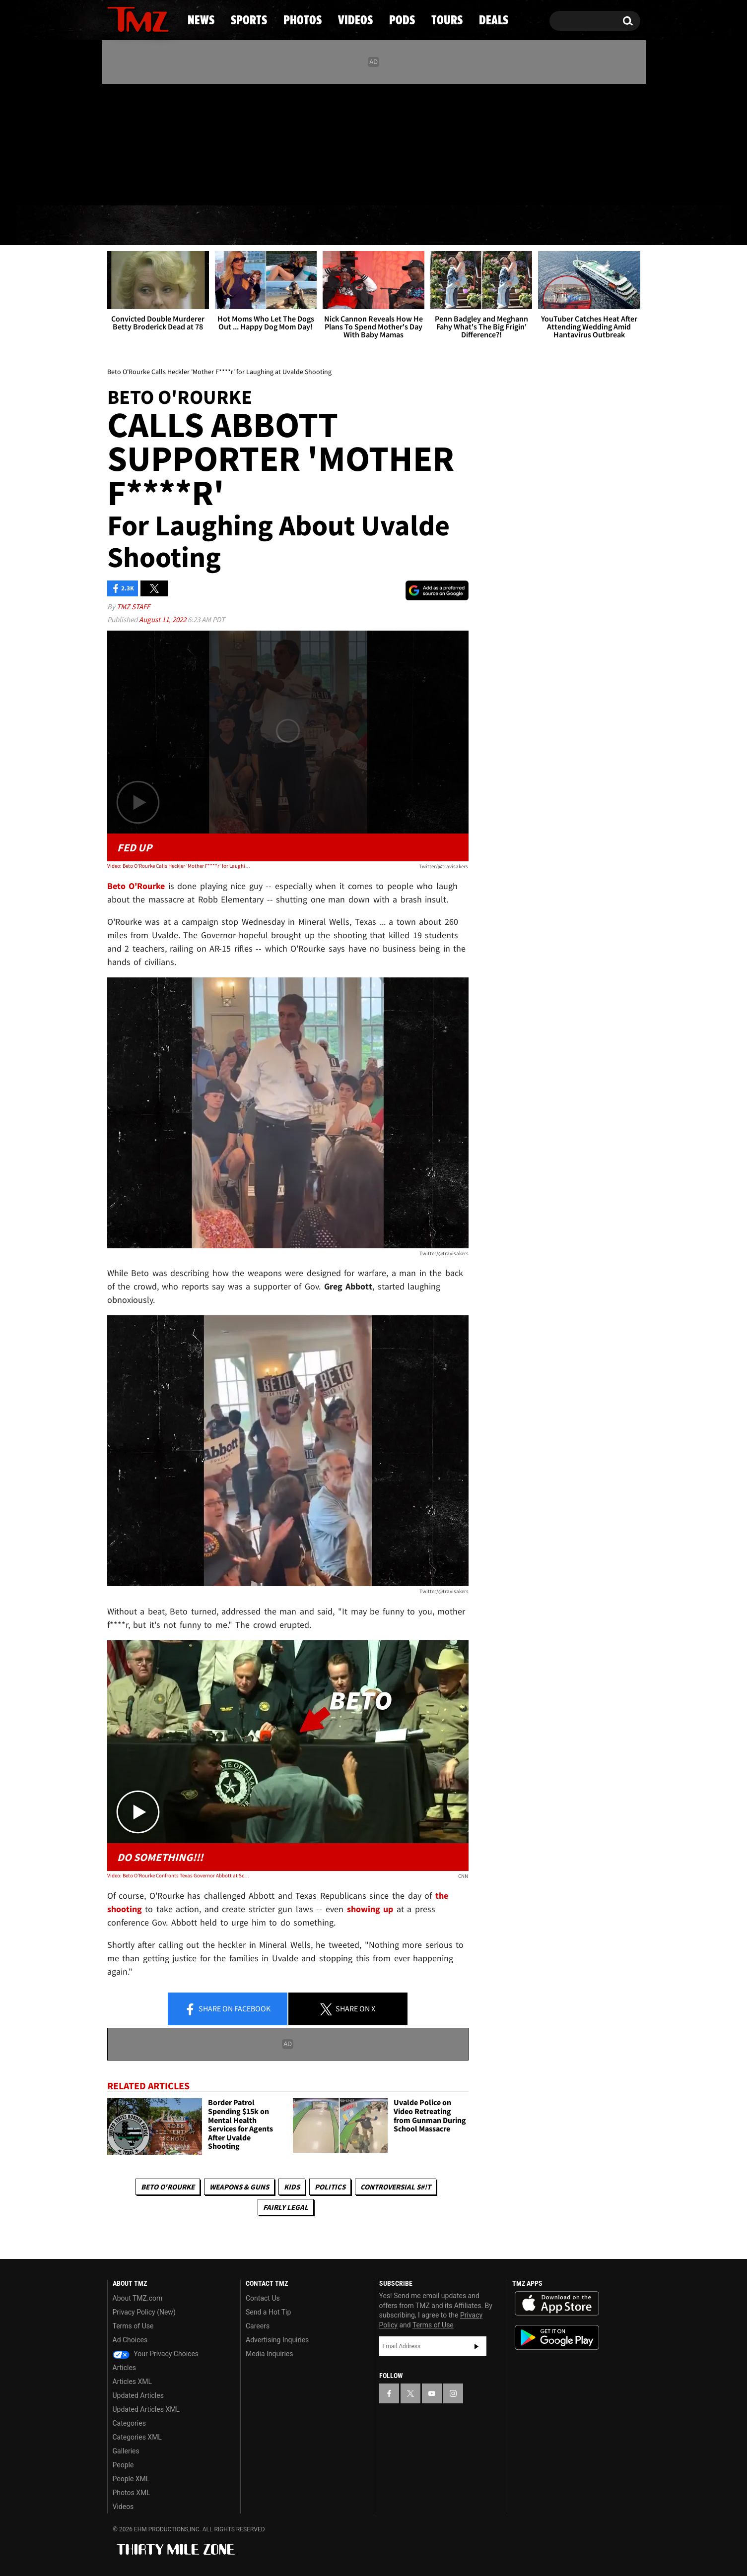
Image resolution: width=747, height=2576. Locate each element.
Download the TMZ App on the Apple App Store (557, 2303)
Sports (207, 226)
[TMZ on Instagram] (166, 142)
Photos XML (131, 2493)
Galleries (126, 2451)
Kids (292, 2186)
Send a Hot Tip (268, 2312)
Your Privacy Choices (156, 2354)
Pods (450, 226)
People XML (131, 2479)
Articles (124, 2368)
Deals (597, 226)
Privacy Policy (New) (144, 2312)
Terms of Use (133, 2326)
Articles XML (132, 2381)
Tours (522, 226)
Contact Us (263, 2298)
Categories (129, 2423)
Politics (330, 2186)
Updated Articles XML (146, 2409)
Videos (376, 226)
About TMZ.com (138, 2298)
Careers (258, 2326)
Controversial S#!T (395, 2186)
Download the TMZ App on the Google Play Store (557, 2337)
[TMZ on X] (130, 142)
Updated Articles (138, 2395)
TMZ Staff (133, 606)
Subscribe (476, 2346)
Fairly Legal (285, 2207)
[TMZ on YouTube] (432, 2393)
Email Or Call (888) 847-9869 (221, 185)
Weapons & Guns (239, 2186)
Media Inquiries (269, 2354)
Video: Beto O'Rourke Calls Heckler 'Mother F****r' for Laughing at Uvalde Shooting (179, 865)
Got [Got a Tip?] (139, 185)
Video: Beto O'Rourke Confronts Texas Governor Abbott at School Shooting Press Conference (179, 1875)
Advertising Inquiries (277, 2340)
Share (227, 2009)
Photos (293, 226)
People (123, 2465)
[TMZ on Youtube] (147, 142)
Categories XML (137, 2437)
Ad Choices (130, 2340)
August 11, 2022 (163, 619)
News (131, 226)
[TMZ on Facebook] (115, 142)
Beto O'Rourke (168, 2186)
